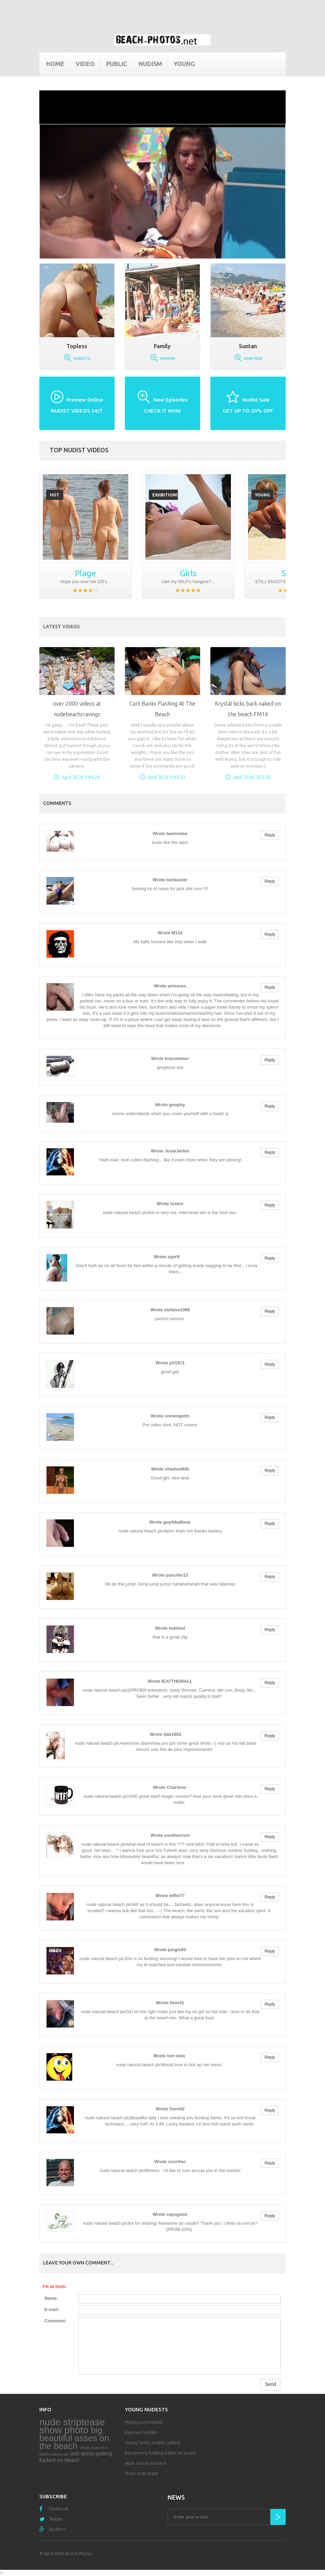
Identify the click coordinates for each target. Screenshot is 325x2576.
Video (85, 63)
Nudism (150, 63)
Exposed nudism (141, 2432)
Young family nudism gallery (152, 2442)
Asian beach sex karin (146, 2463)
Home (55, 63)
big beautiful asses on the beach (74, 2438)
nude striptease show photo (72, 2426)
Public (116, 63)
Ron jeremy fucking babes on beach (160, 2452)
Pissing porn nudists (144, 2422)
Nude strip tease (141, 2473)
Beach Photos (78, 2553)
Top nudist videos (79, 449)
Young (184, 63)
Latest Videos (61, 626)
